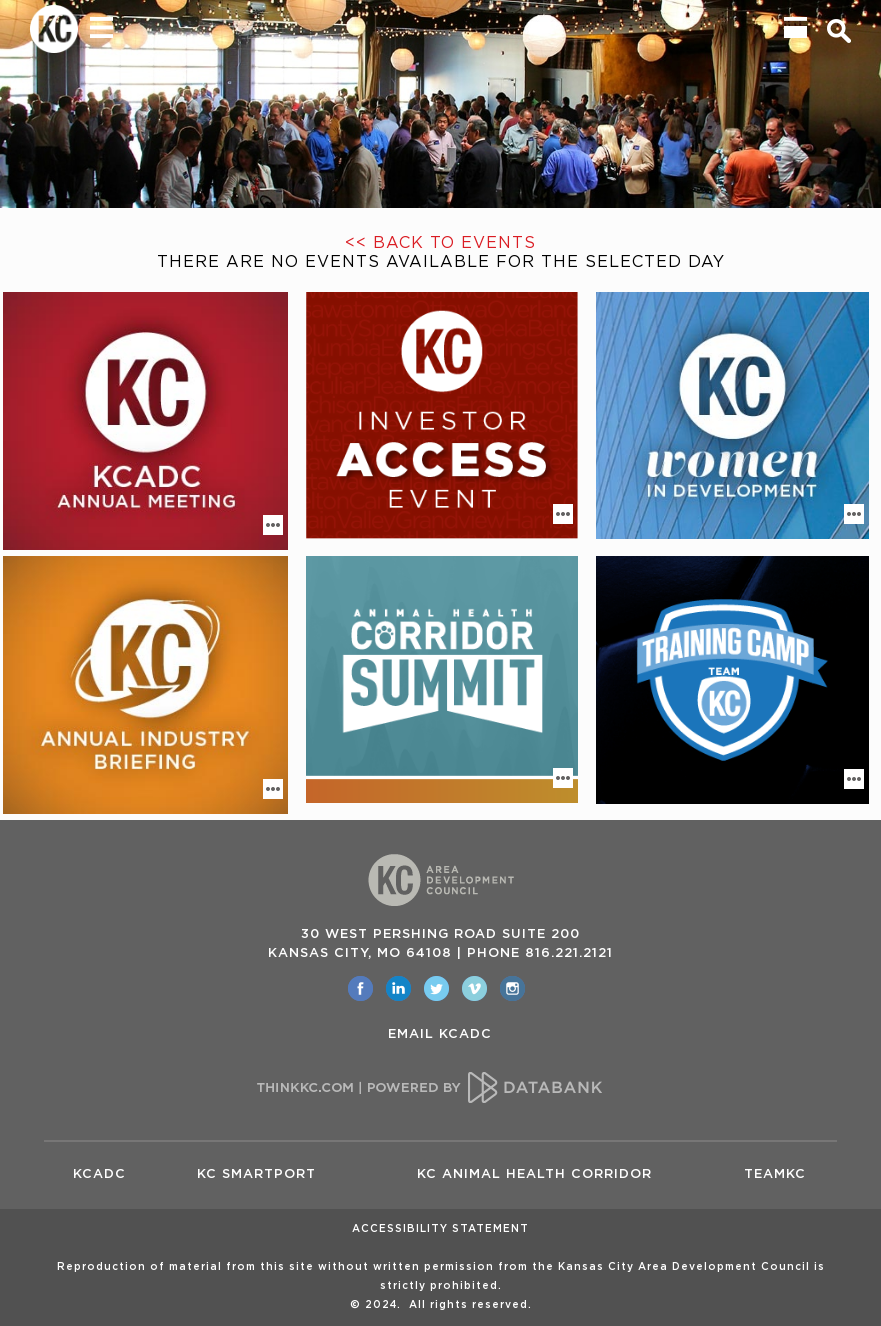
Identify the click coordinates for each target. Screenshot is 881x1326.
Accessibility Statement (440, 1229)
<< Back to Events (440, 243)
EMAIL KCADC (440, 1034)
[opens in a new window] (360, 988)
